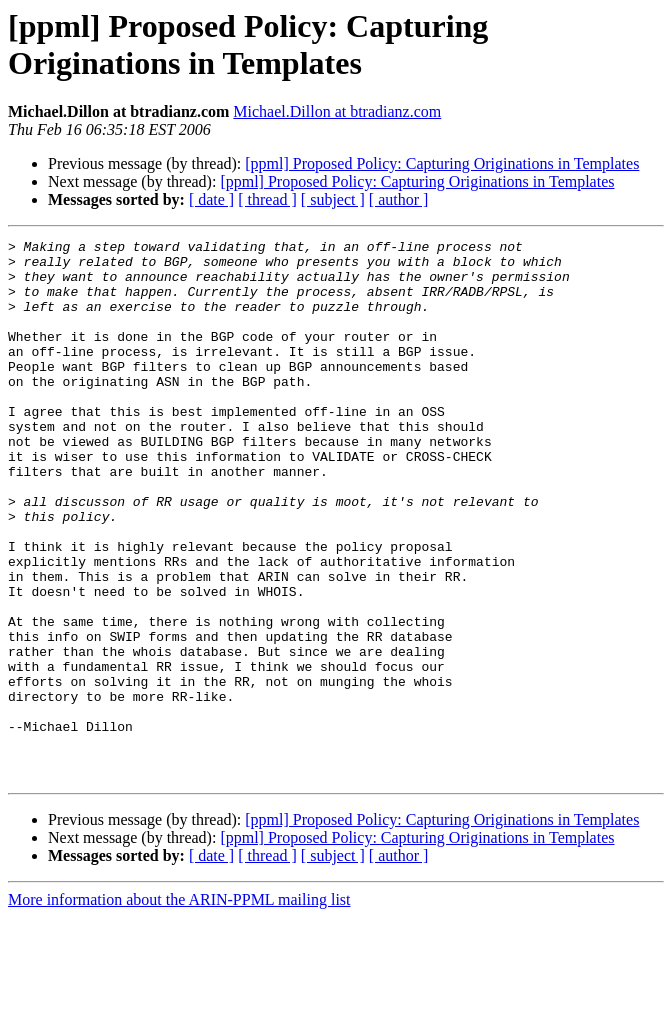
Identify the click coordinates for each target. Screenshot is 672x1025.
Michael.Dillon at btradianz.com (337, 111)
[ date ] (211, 199)
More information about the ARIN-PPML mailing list (179, 1007)
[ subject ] (333, 199)
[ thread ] (267, 199)
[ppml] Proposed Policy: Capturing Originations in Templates (442, 163)
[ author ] (399, 199)
